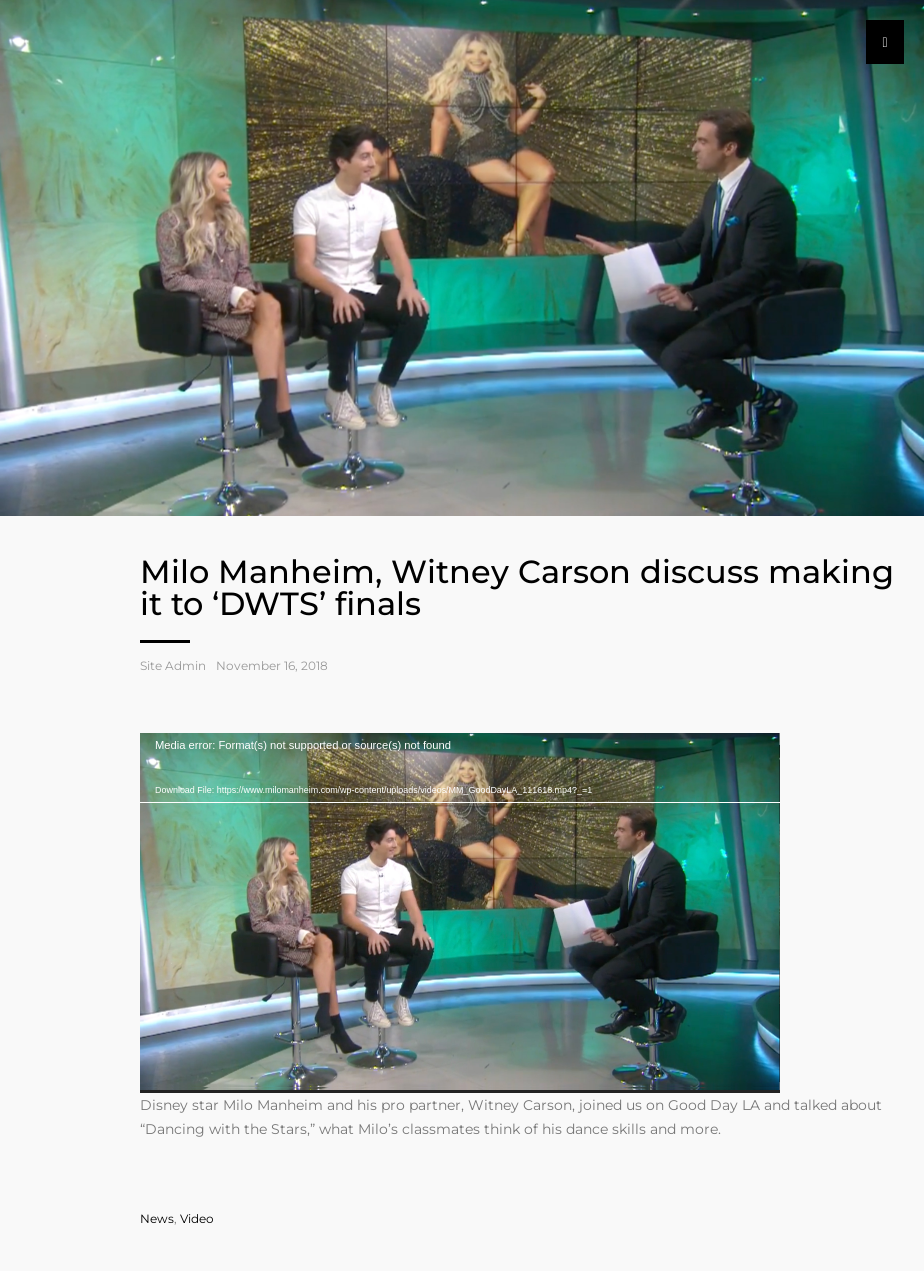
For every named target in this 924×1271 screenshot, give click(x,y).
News (157, 1218)
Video (197, 1218)
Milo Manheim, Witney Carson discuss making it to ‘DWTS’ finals (517, 587)
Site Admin (173, 665)
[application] (460, 913)
